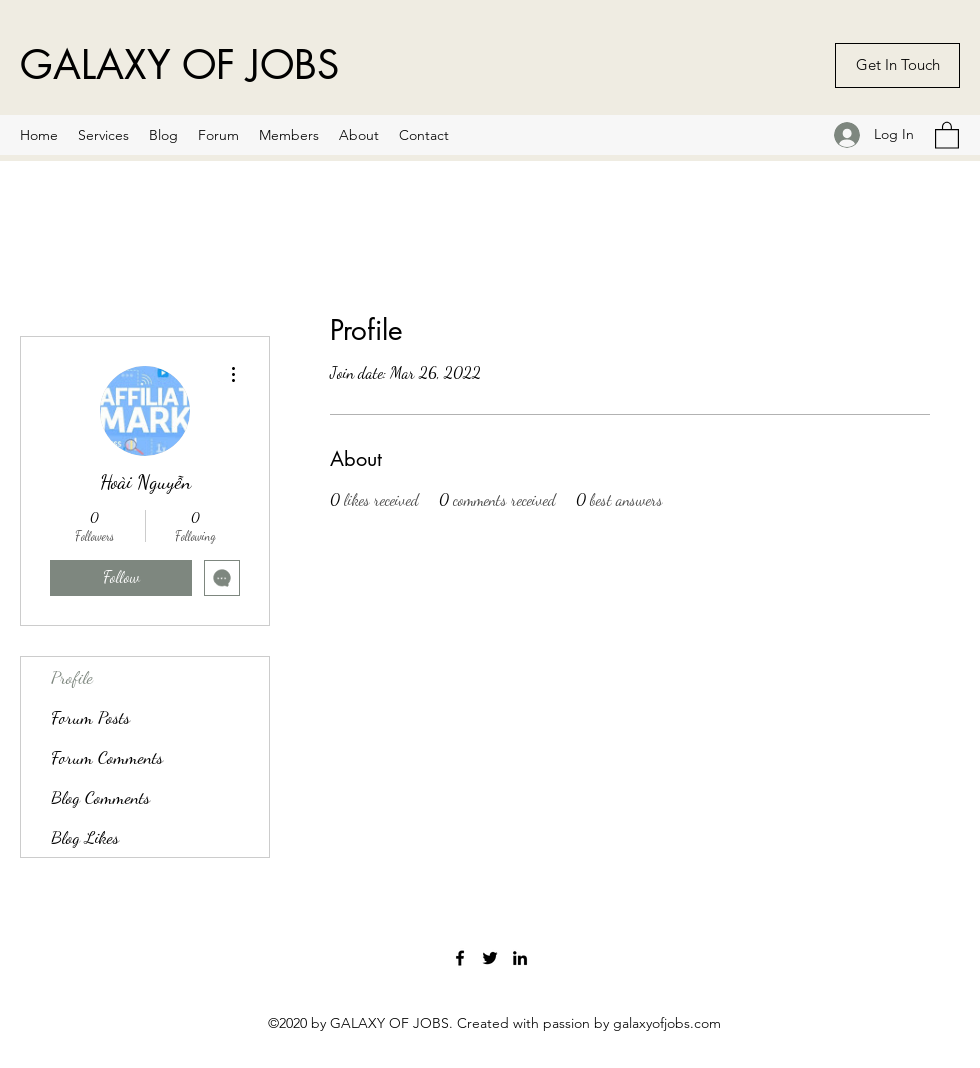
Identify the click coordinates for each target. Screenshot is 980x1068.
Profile (72, 677)
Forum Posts (90, 717)
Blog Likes (85, 837)
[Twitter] (490, 958)
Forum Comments (107, 757)
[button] (947, 134)
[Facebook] (460, 958)
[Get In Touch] (897, 65)
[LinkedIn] (520, 958)
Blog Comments (100, 797)
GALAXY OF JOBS (179, 65)
